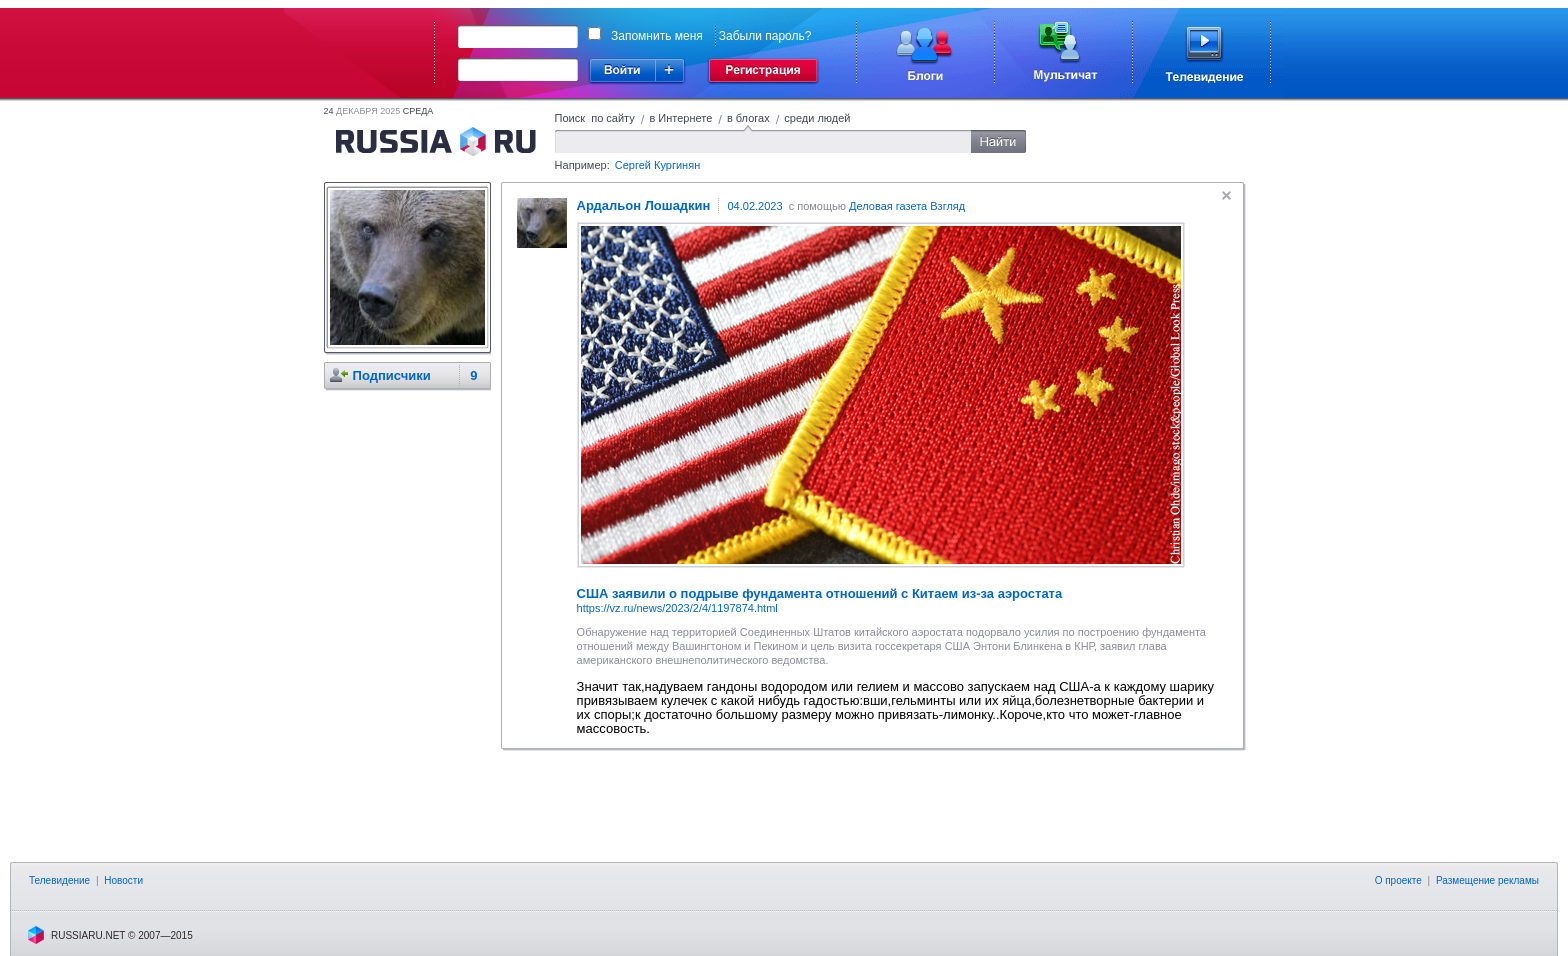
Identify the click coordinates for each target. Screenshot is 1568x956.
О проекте (1398, 880)
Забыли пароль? (765, 36)
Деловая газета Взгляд (907, 206)
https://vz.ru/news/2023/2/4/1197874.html (677, 608)
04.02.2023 (754, 206)
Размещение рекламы (1487, 880)
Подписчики (392, 375)
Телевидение (59, 880)
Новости (123, 880)
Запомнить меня (657, 36)
